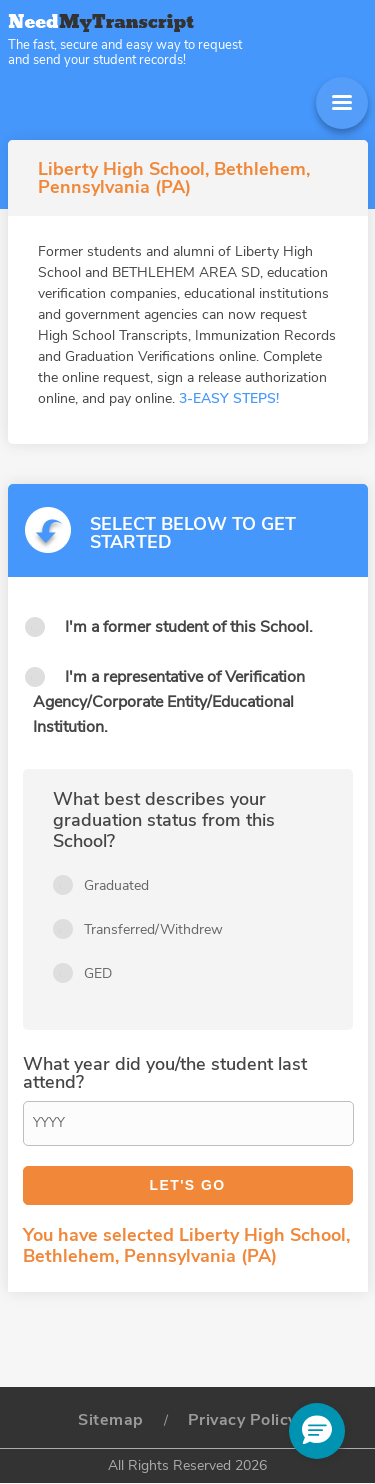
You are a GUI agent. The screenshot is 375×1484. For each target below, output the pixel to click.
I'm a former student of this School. (189, 627)
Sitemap (111, 1420)
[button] (317, 1431)
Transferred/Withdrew (153, 929)
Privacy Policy (242, 1420)
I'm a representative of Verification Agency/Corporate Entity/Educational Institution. (169, 702)
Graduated (116, 885)
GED (98, 973)
